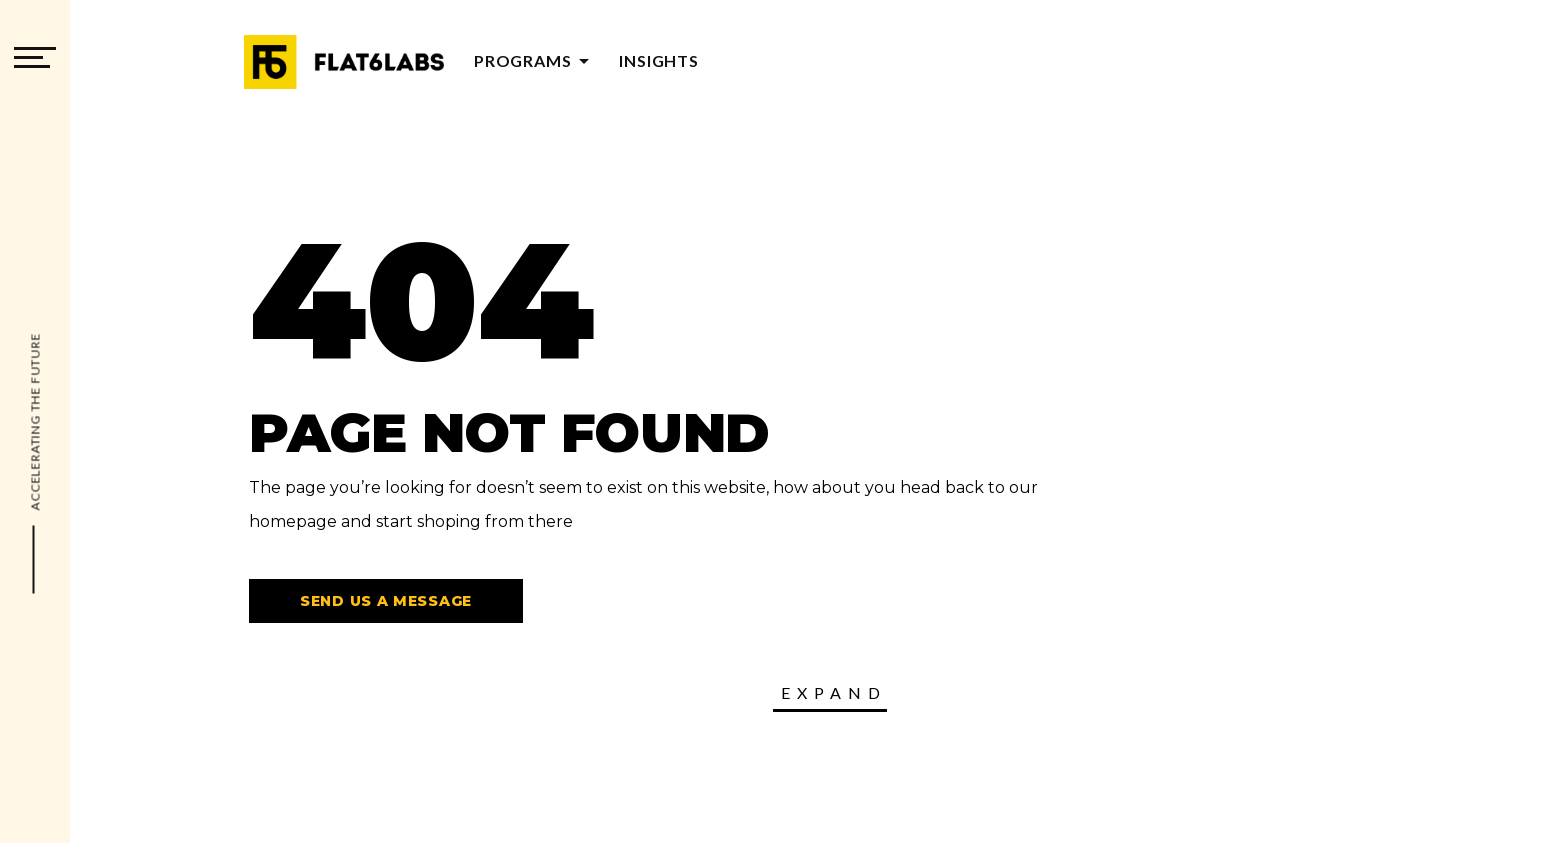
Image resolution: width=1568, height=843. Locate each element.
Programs (535, 60)
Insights (658, 60)
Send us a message (386, 601)
